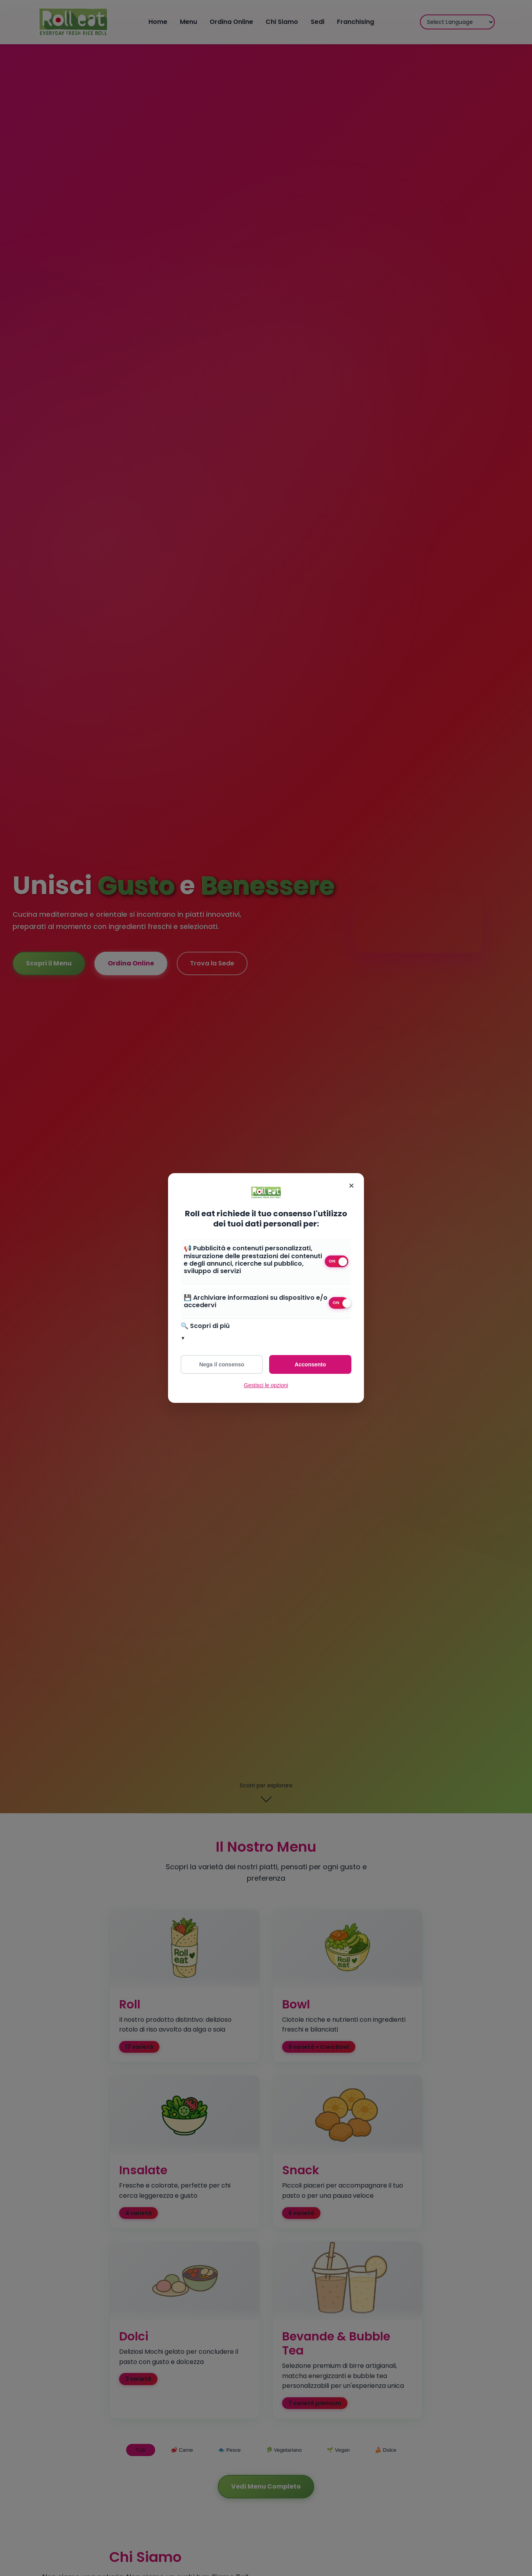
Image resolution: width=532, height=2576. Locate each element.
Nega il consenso (221, 1364)
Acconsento (310, 1364)
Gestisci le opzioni (266, 1385)
